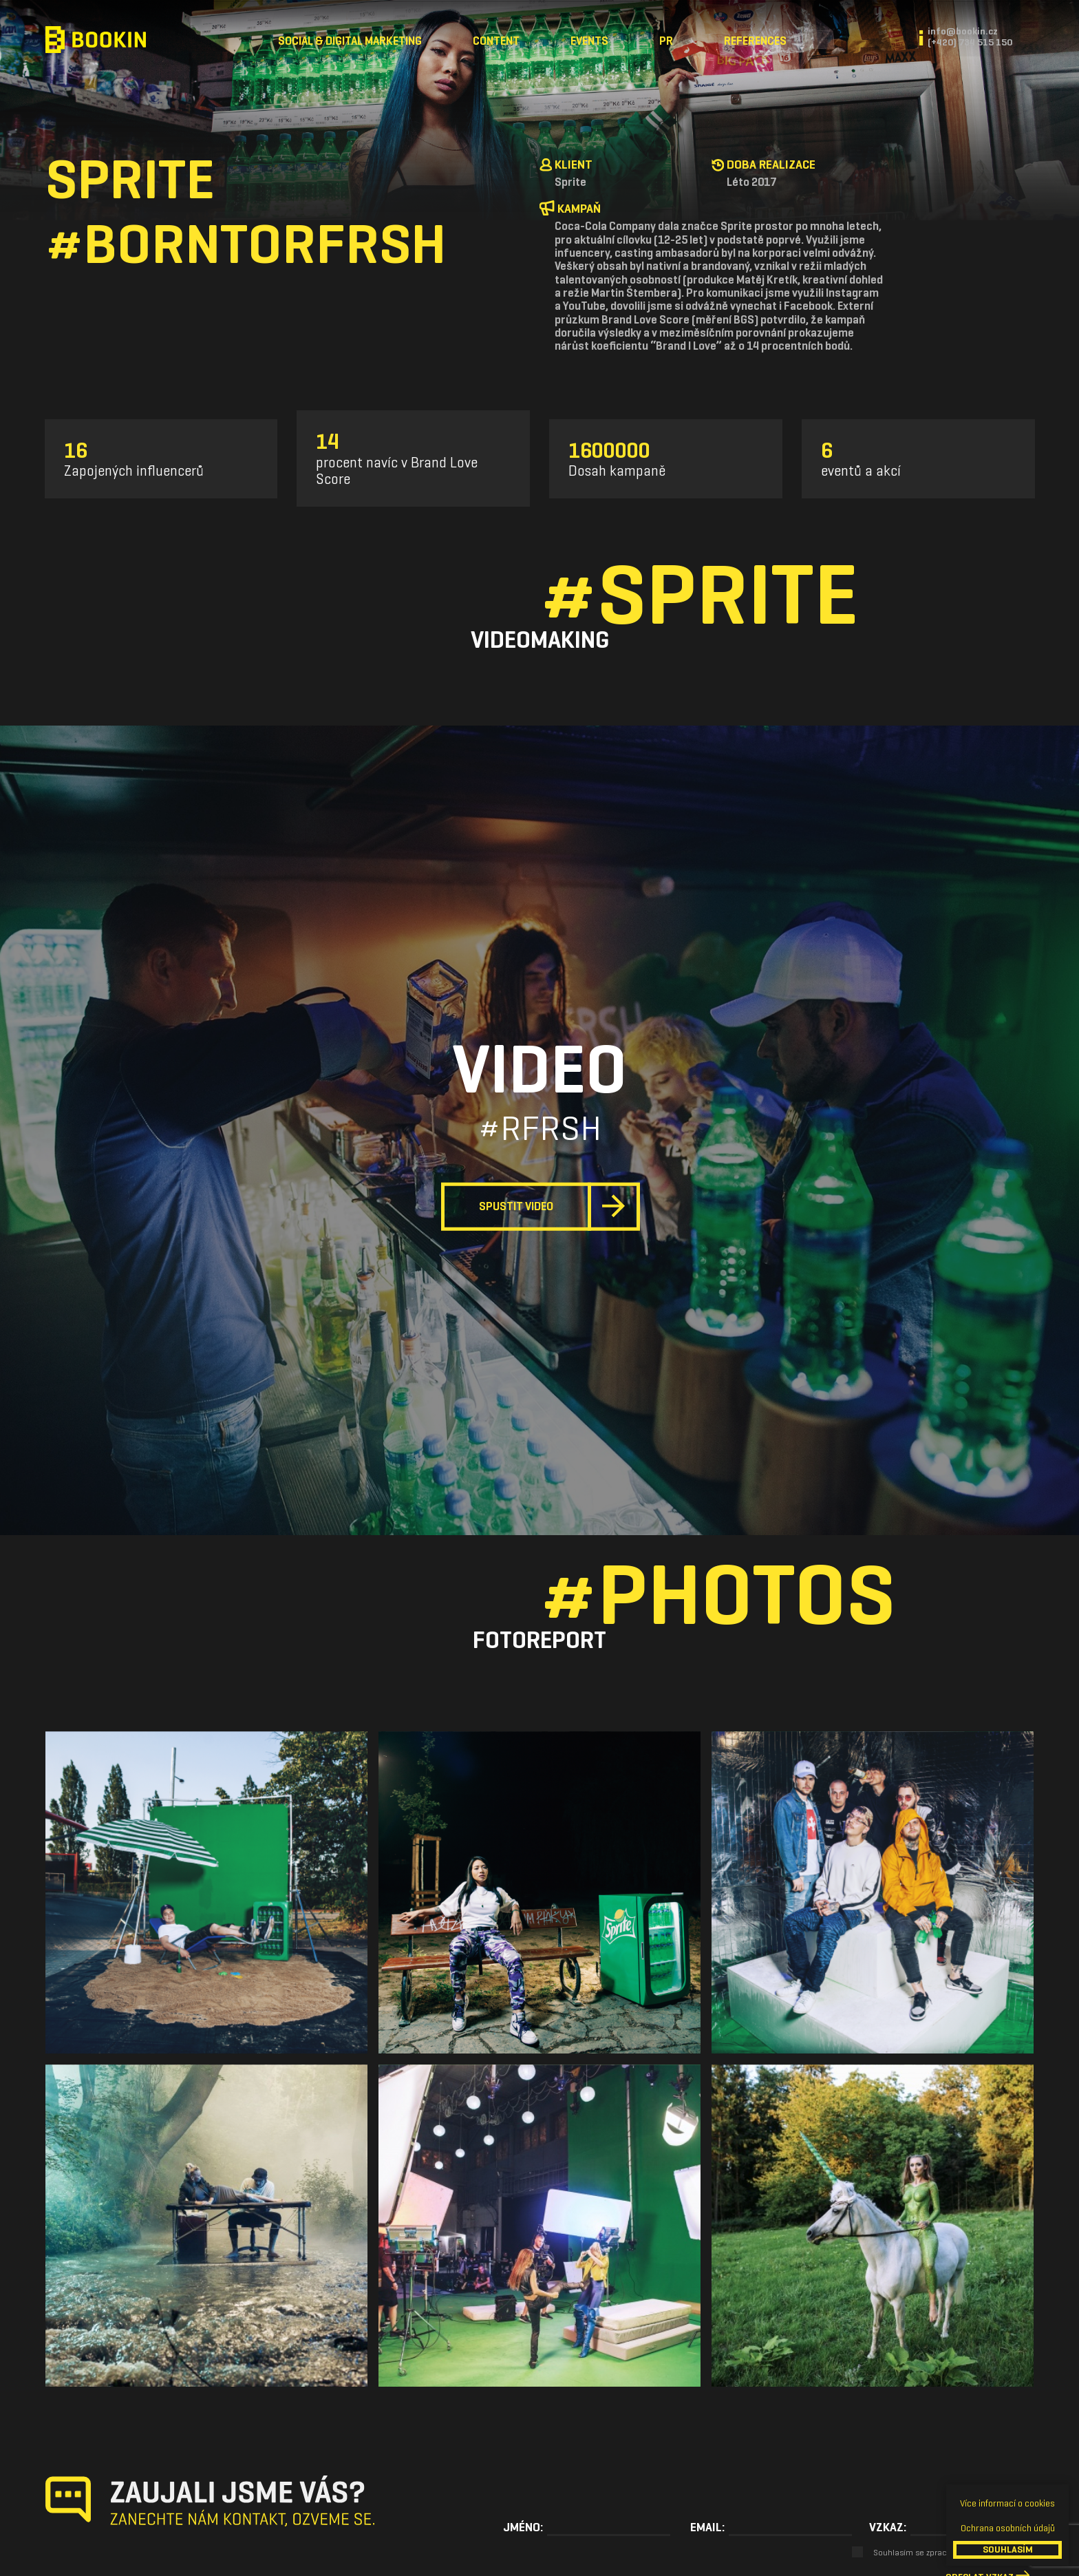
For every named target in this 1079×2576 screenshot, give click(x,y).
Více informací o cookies (1007, 2503)
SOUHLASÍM (1008, 2549)
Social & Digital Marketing (350, 41)
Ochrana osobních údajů (1008, 2528)
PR (666, 41)
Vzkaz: (887, 2527)
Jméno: (523, 2527)
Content (496, 41)
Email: (707, 2527)
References (755, 41)
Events (589, 41)
